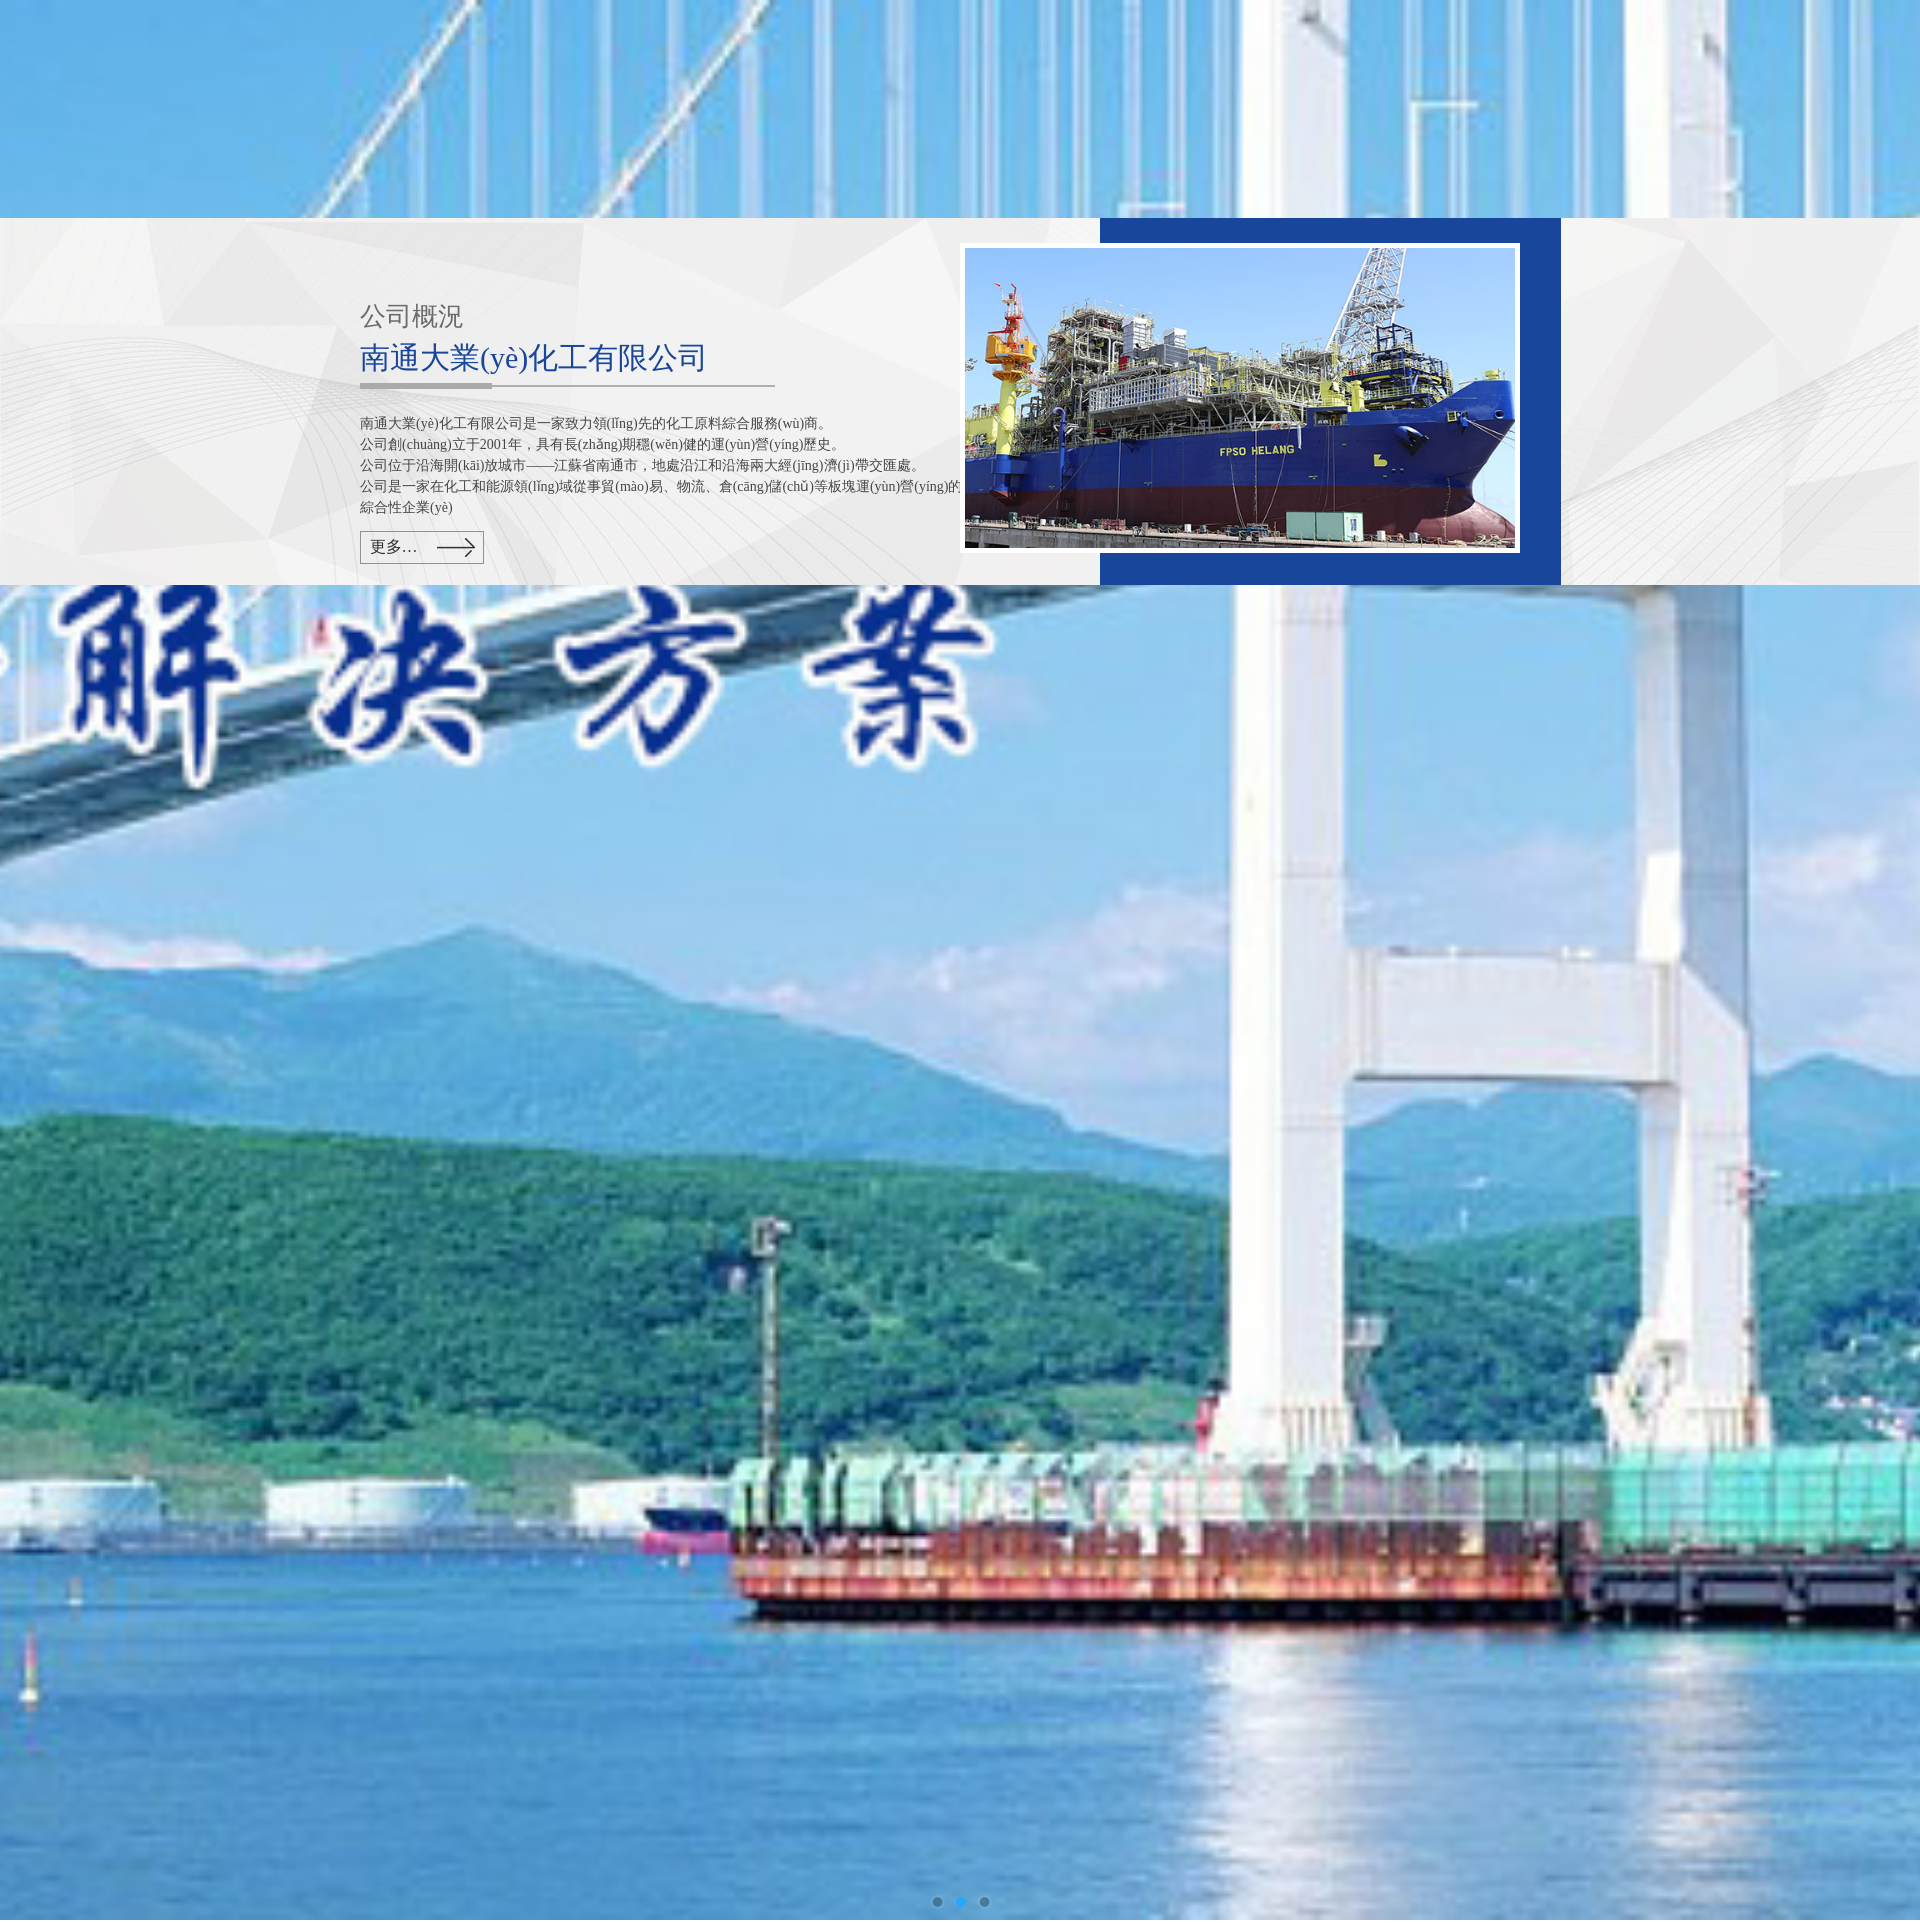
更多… (394, 546)
